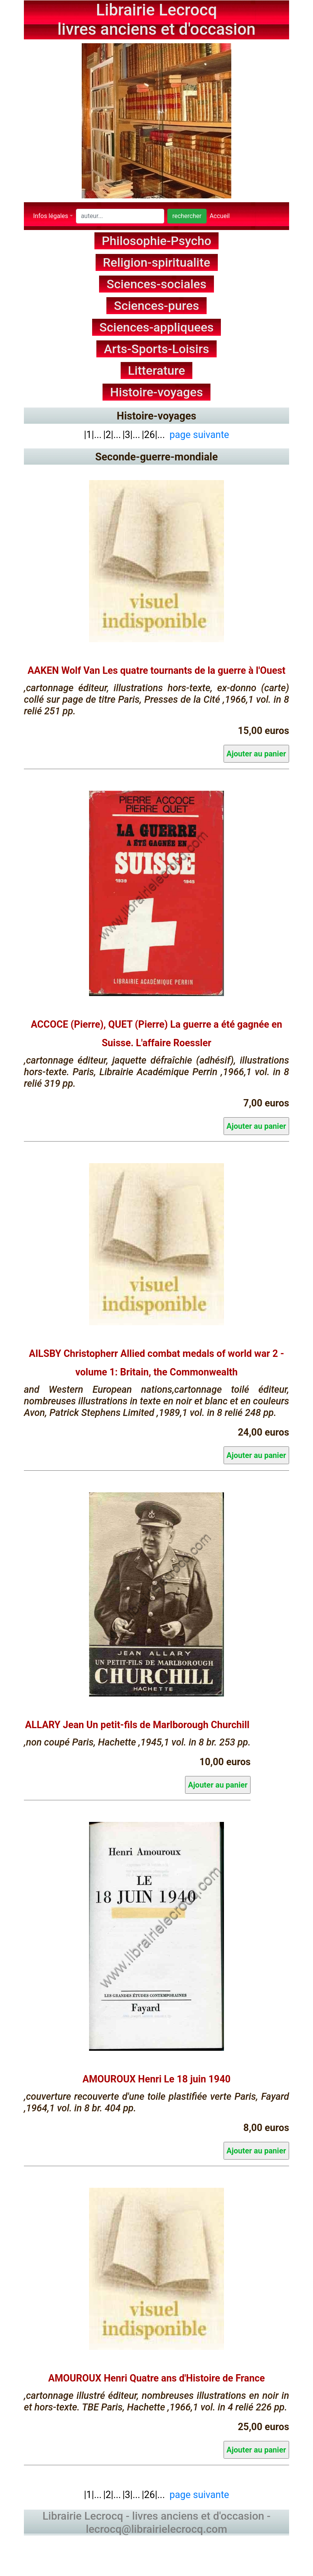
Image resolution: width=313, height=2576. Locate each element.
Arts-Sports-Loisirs (156, 349)
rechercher (187, 216)
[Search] (120, 216)
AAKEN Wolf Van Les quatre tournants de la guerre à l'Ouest (157, 670)
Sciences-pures (156, 305)
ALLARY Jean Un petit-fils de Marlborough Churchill (137, 1724)
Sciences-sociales (157, 284)
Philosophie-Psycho (156, 240)
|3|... (131, 434)
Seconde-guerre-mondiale (156, 457)
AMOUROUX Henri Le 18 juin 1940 (156, 2079)
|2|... (112, 434)
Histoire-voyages (156, 392)
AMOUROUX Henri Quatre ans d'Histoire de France (156, 2378)
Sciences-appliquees (156, 327)
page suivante (199, 434)
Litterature (156, 370)
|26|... (153, 434)
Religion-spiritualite (156, 262)
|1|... (93, 434)
